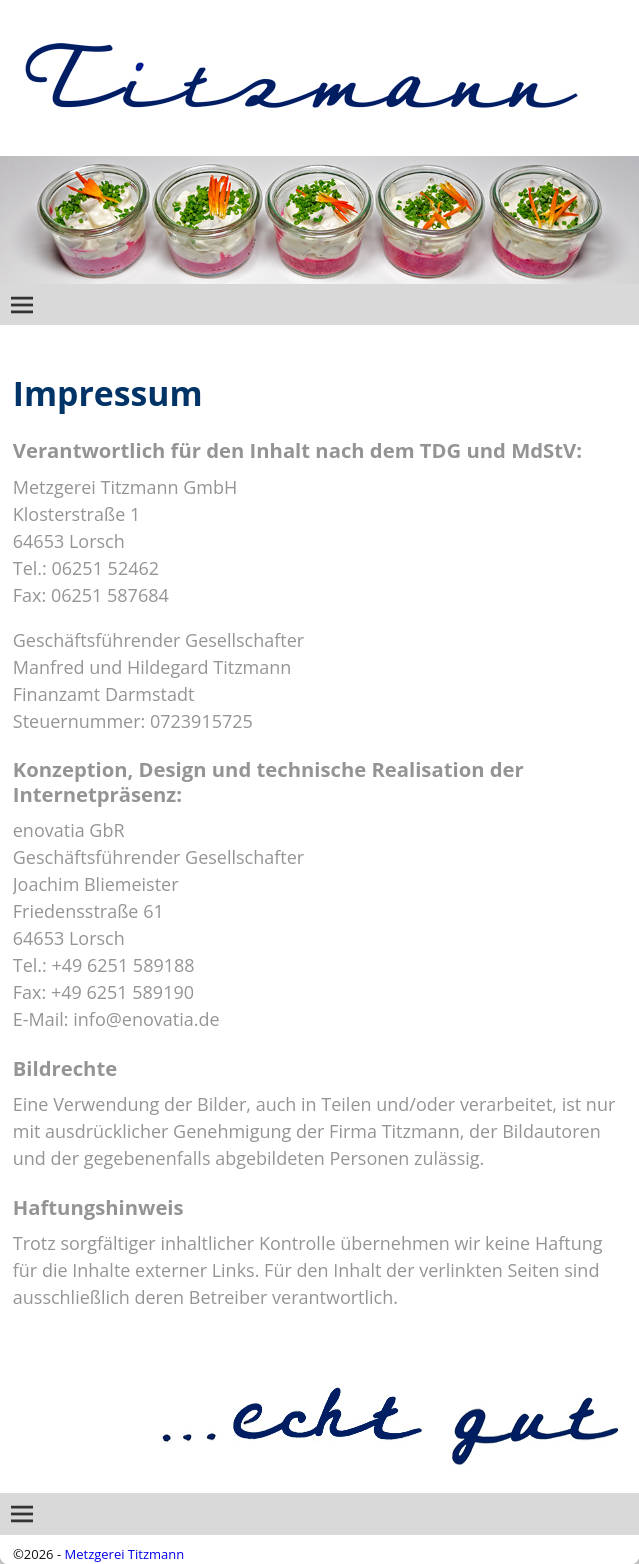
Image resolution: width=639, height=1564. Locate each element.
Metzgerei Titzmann (125, 1554)
